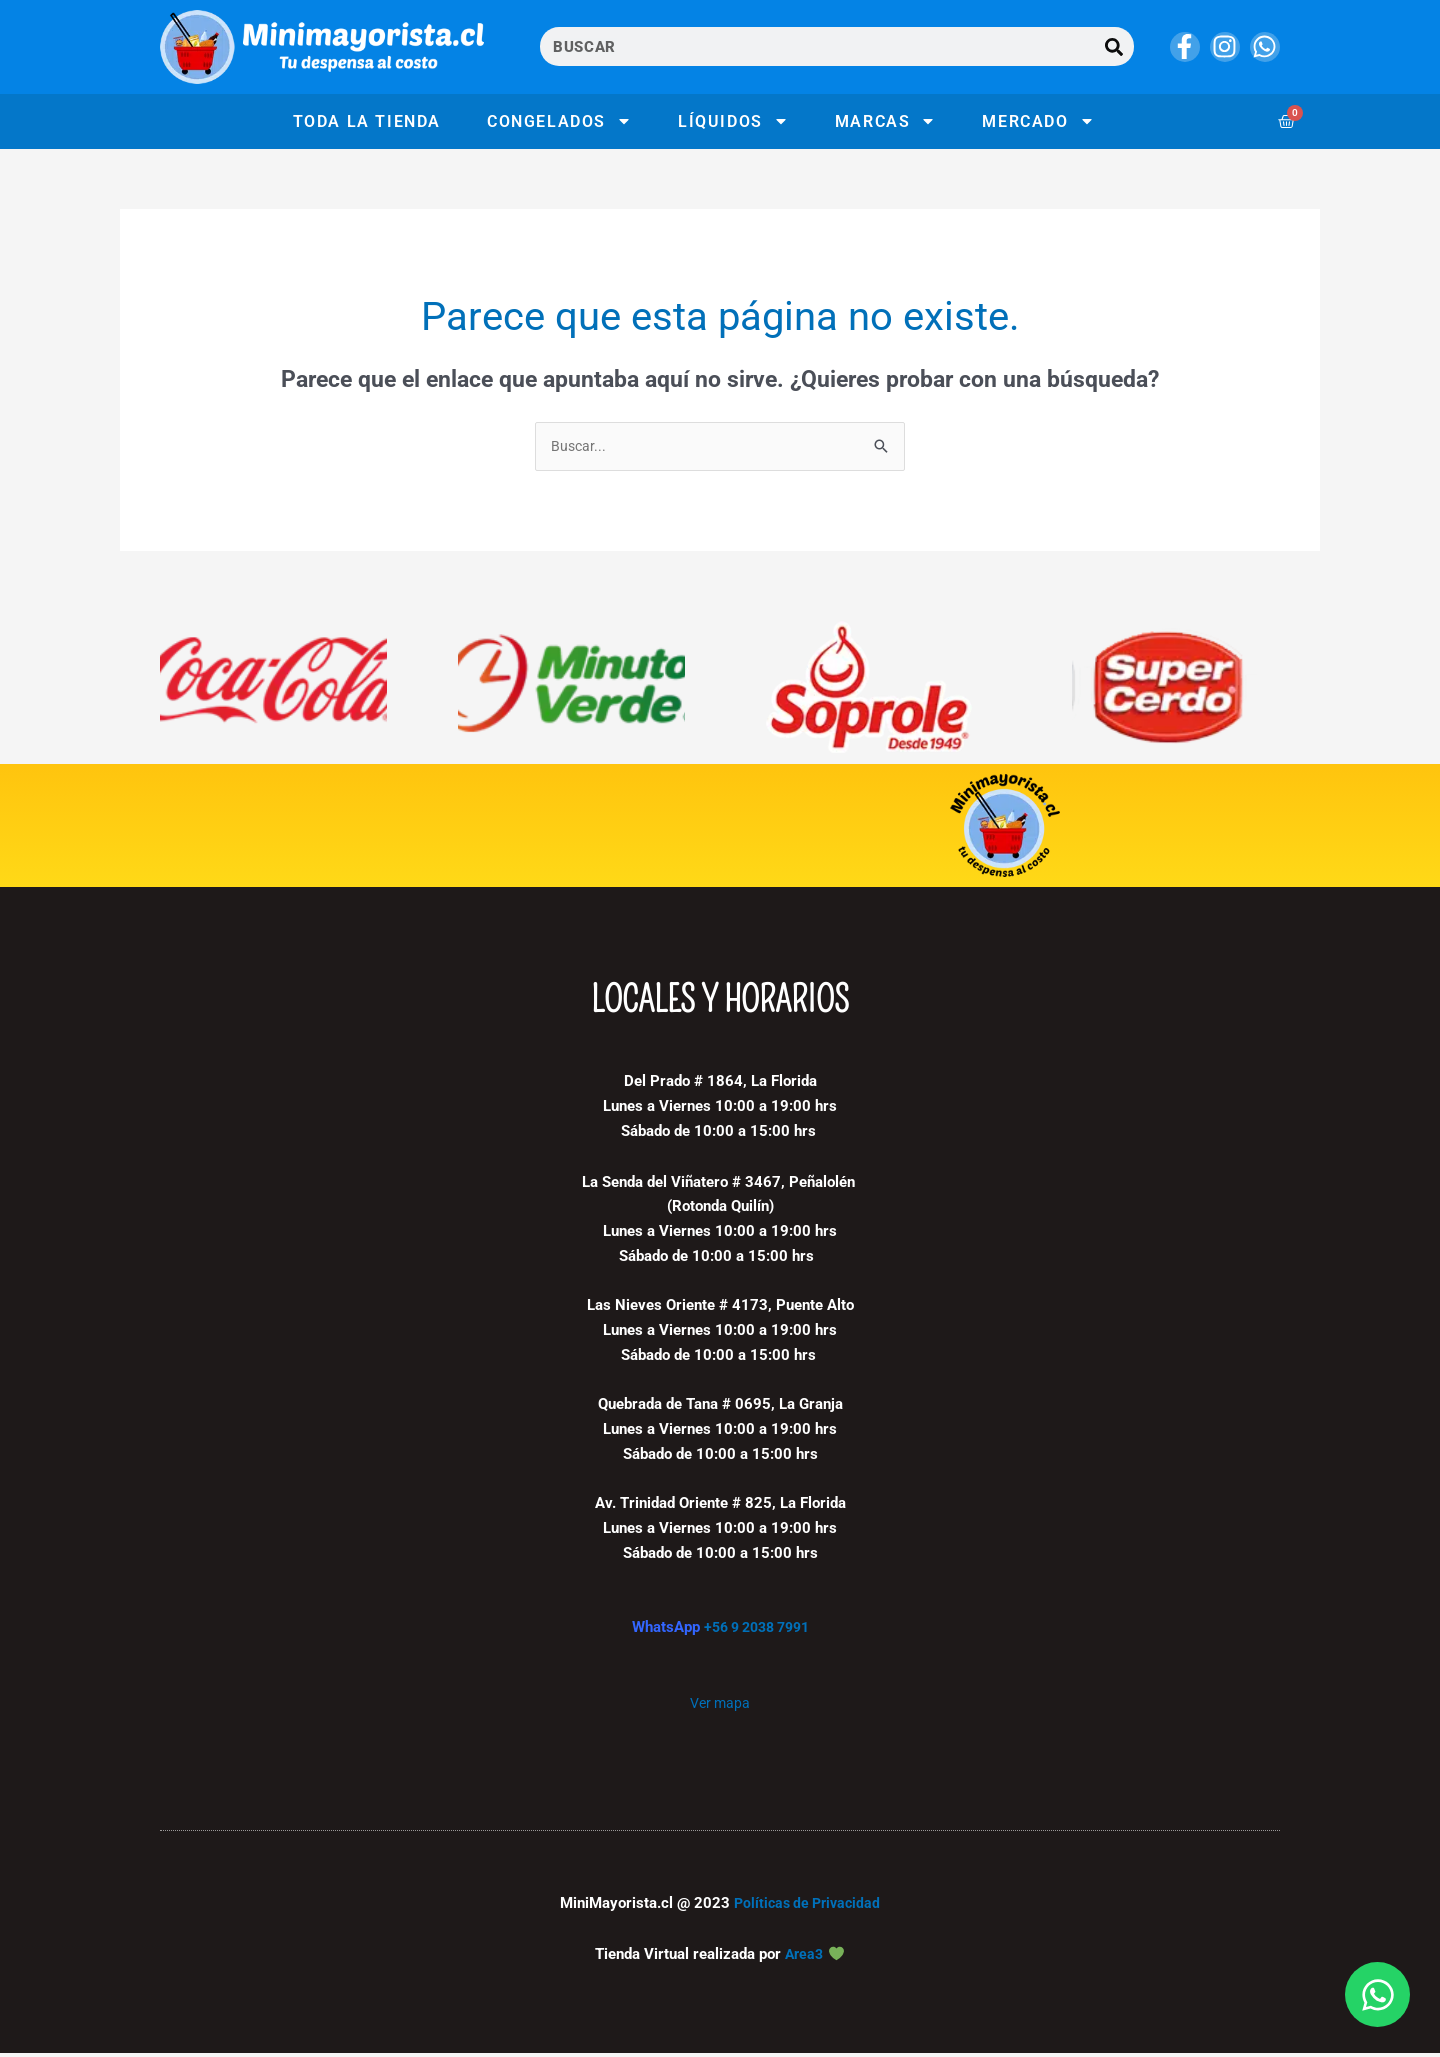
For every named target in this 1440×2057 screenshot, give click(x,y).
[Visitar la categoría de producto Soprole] (868, 690)
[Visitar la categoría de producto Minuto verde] (571, 690)
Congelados (559, 121)
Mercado (1038, 121)
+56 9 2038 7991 (756, 1630)
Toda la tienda (367, 121)
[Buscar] (1114, 46)
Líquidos (733, 121)
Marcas (886, 121)
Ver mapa (720, 1706)
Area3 (804, 1958)
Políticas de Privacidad (807, 1907)
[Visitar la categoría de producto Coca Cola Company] (273, 690)
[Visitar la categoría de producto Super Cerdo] (1166, 690)
